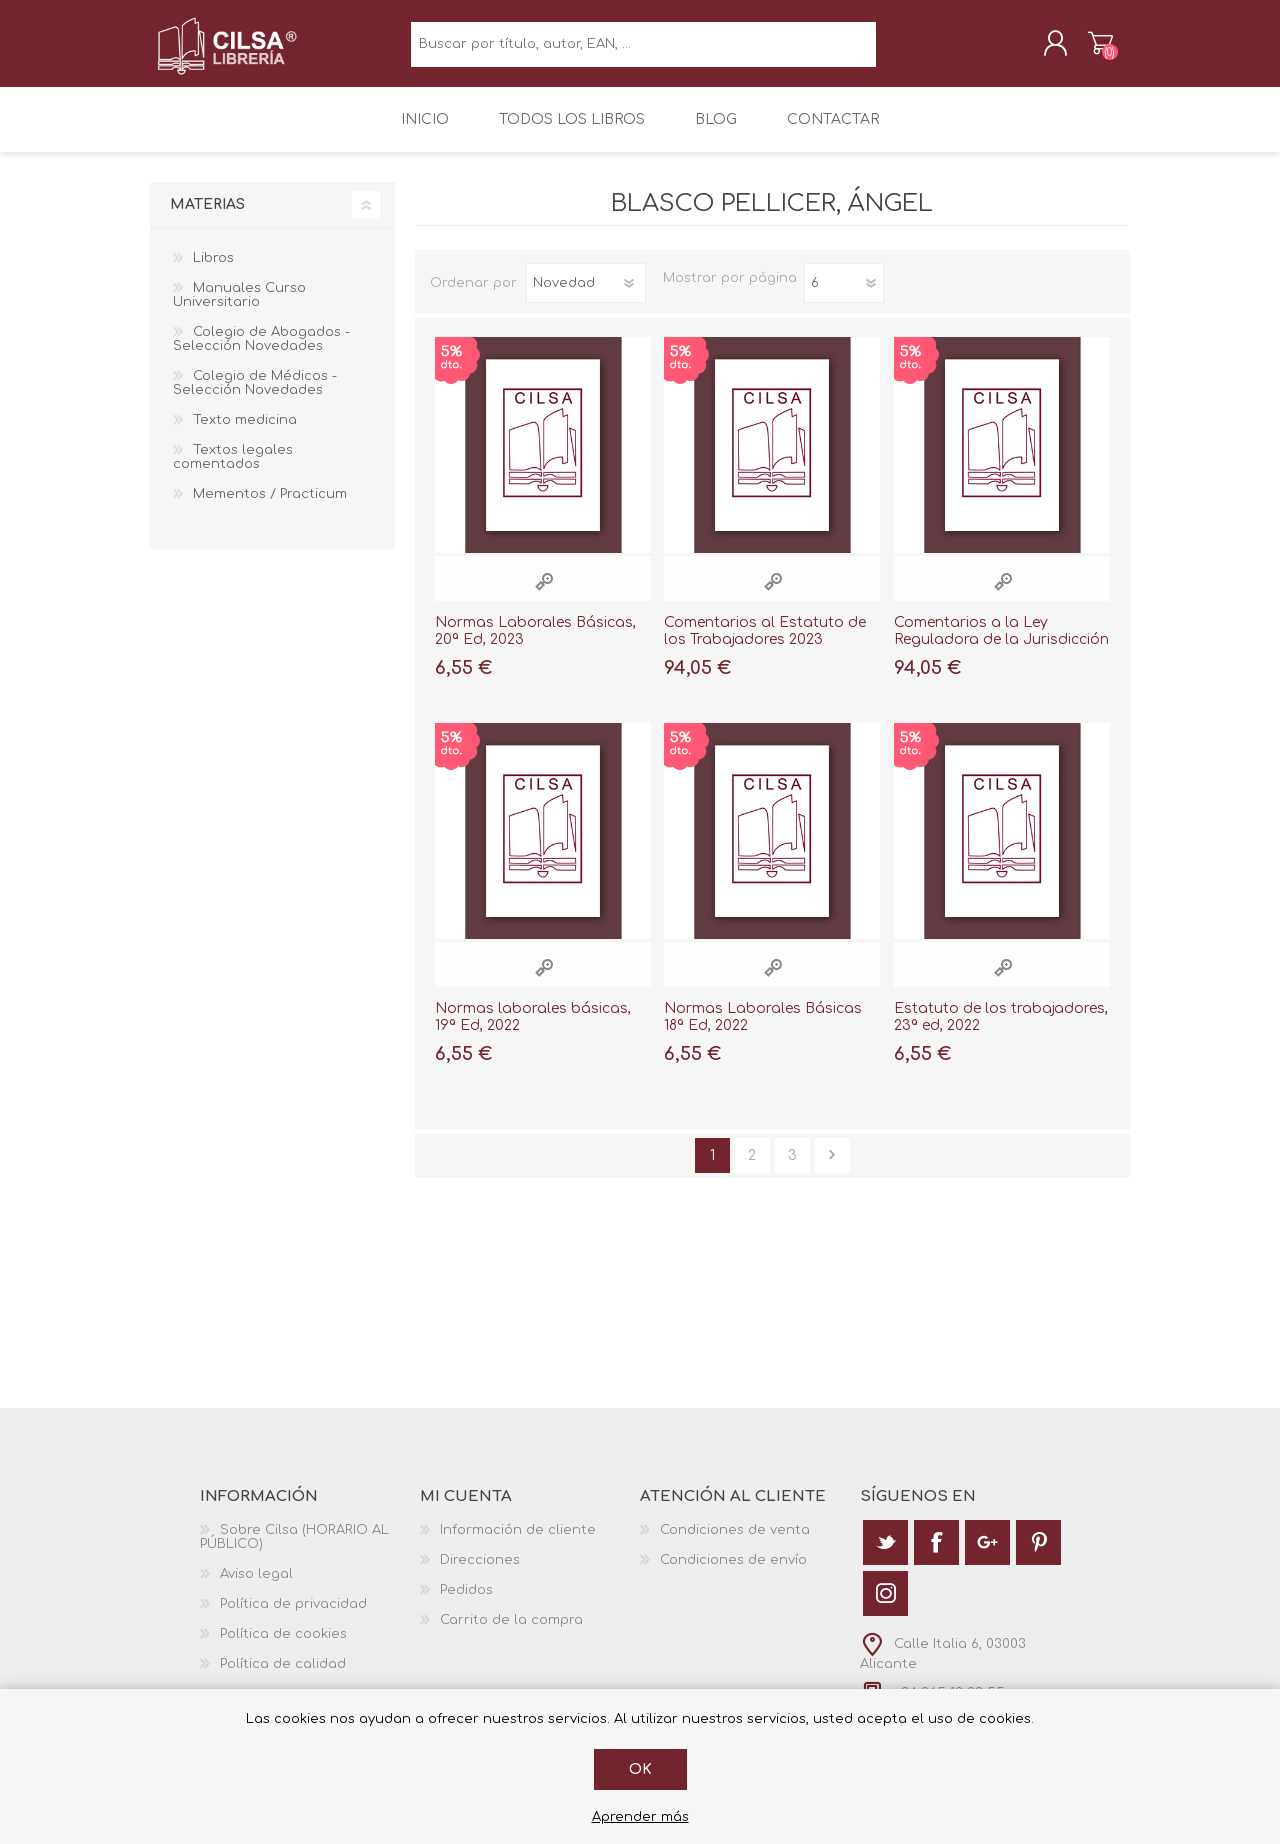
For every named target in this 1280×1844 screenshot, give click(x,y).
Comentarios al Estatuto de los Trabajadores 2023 (765, 644)
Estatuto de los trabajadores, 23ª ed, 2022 (1001, 1030)
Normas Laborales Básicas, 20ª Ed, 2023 (535, 644)
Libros (213, 271)
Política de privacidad (293, 1616)
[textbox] (643, 50)
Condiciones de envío (733, 1572)
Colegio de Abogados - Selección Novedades (261, 352)
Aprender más (640, 1817)
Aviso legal (256, 1586)
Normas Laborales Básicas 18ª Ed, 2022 (763, 1030)
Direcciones (480, 1572)
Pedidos (466, 1602)
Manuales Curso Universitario (239, 308)
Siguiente (832, 1167)
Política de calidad (283, 1676)
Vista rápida (544, 594)
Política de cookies (283, 1646)
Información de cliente (518, 1542)
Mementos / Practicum (270, 507)
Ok (640, 1769)
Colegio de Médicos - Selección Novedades (255, 396)
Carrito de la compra (1082, 49)
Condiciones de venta (735, 1542)
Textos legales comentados (233, 470)
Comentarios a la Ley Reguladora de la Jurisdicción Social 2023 (1001, 652)
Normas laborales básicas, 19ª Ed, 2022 (533, 1030)
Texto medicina (245, 433)
